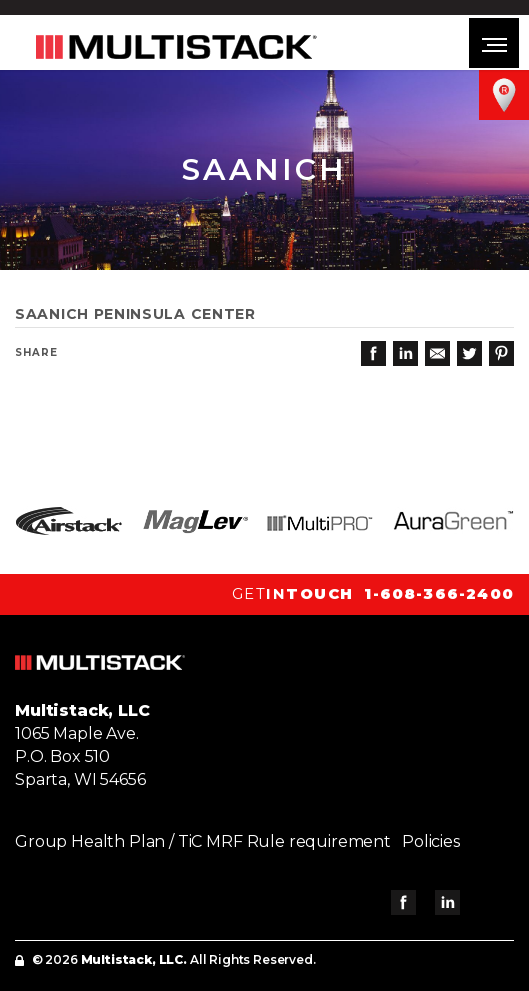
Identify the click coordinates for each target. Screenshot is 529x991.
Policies (431, 841)
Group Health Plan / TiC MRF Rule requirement (203, 841)
